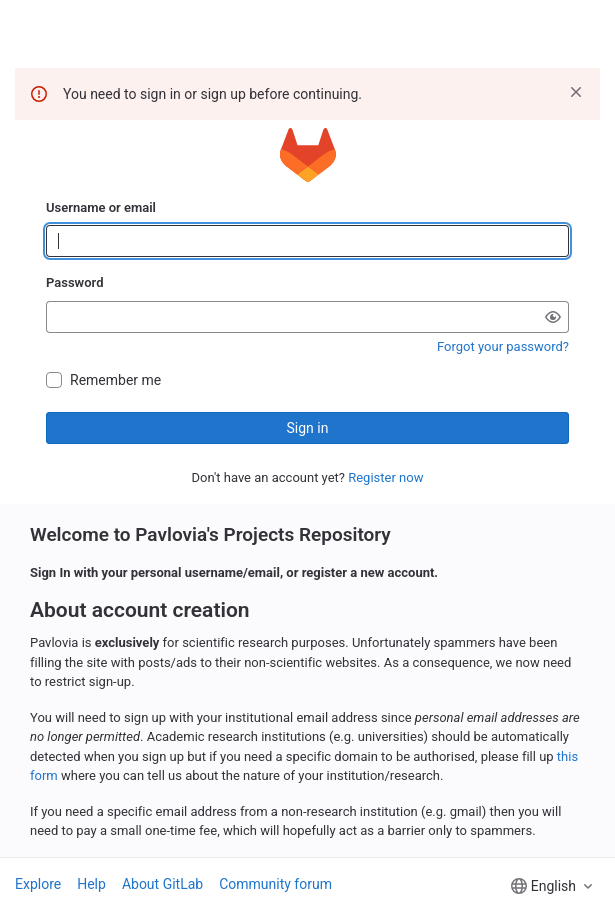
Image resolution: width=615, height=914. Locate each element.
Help (91, 884)
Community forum (275, 884)
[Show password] (553, 317)
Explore (38, 884)
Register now (385, 477)
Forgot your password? (503, 346)
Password (74, 282)
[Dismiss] (576, 92)
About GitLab (162, 884)
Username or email (101, 207)
